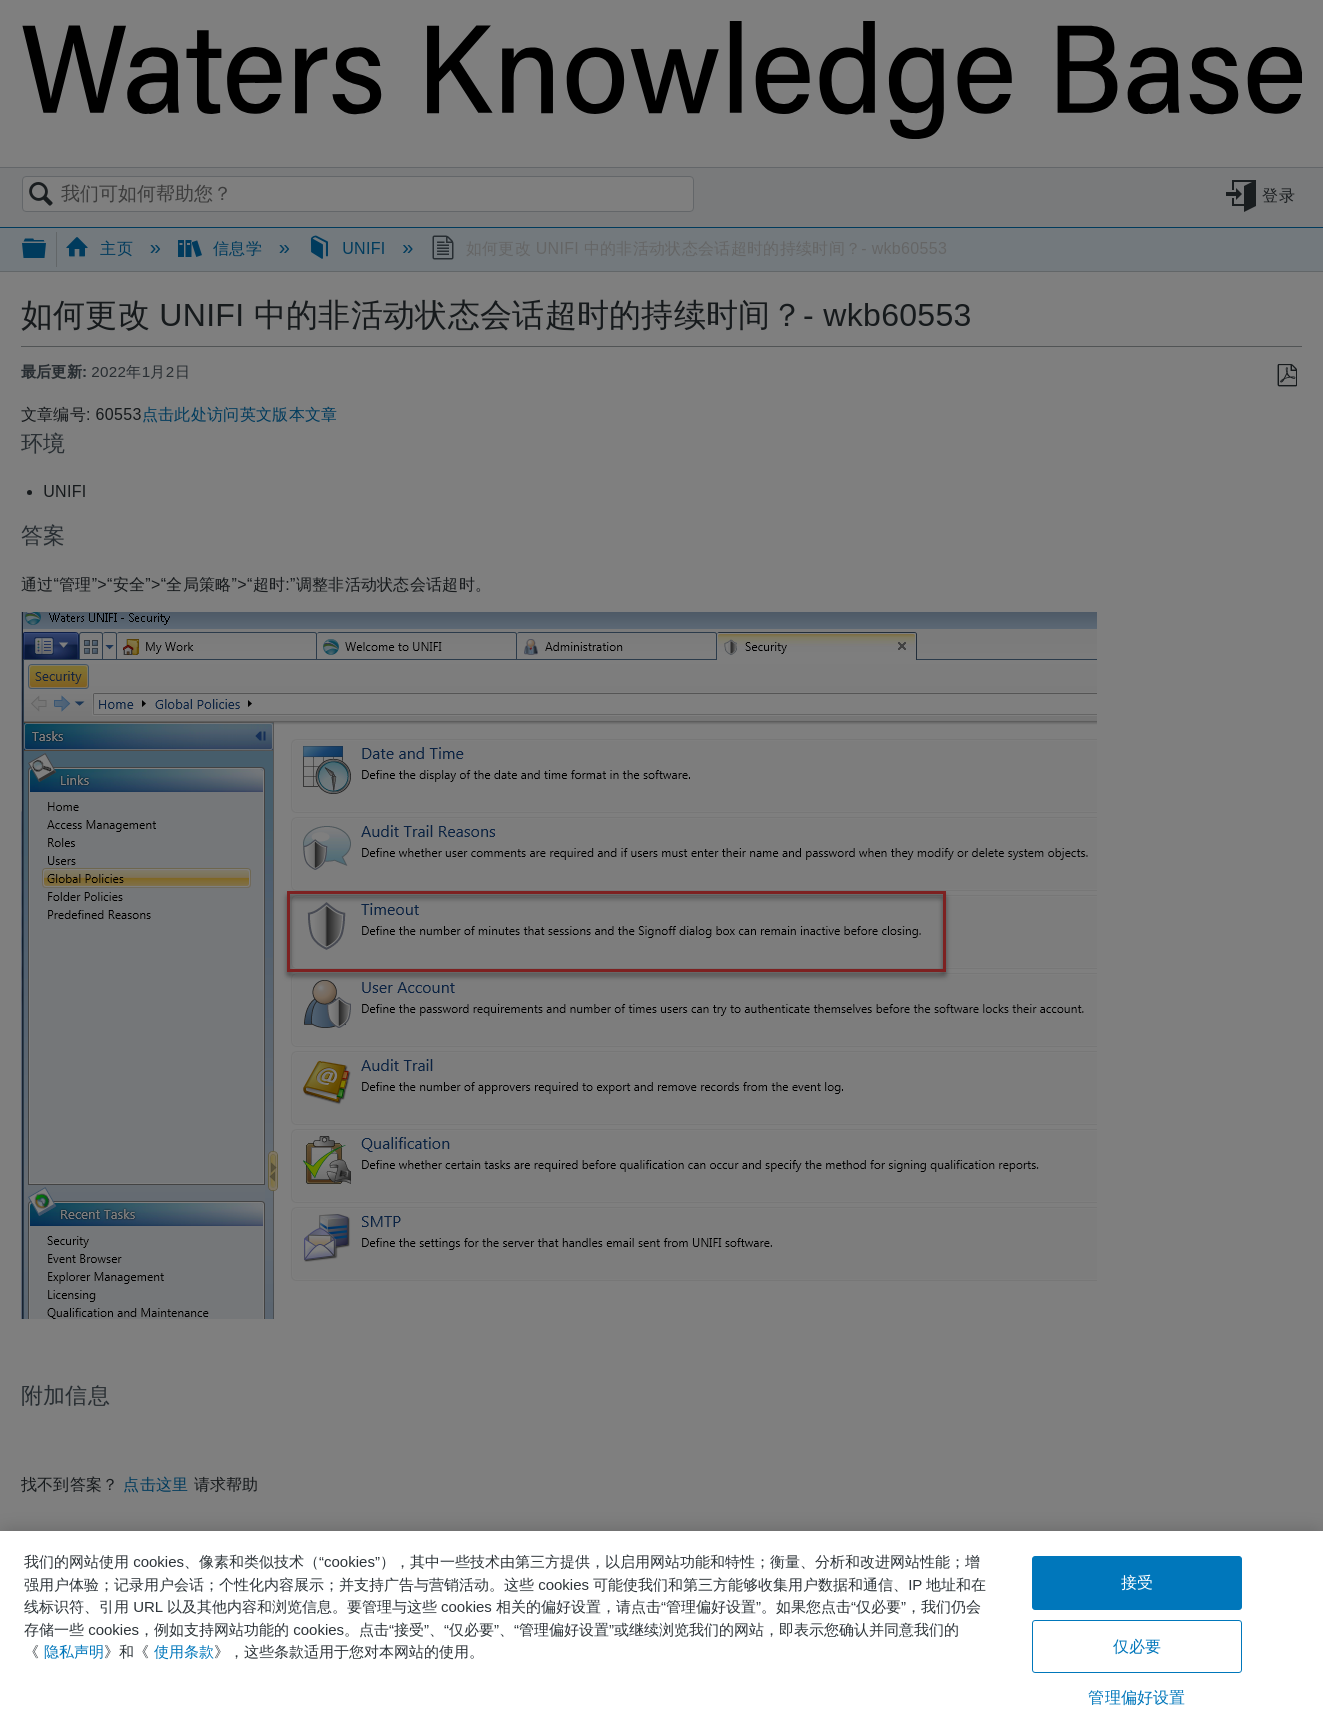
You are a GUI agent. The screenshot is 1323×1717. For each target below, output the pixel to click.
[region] (661, 1624)
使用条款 (184, 1651)
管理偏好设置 (1136, 1697)
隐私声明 (74, 1651)
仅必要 (1137, 1646)
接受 (1137, 1582)
